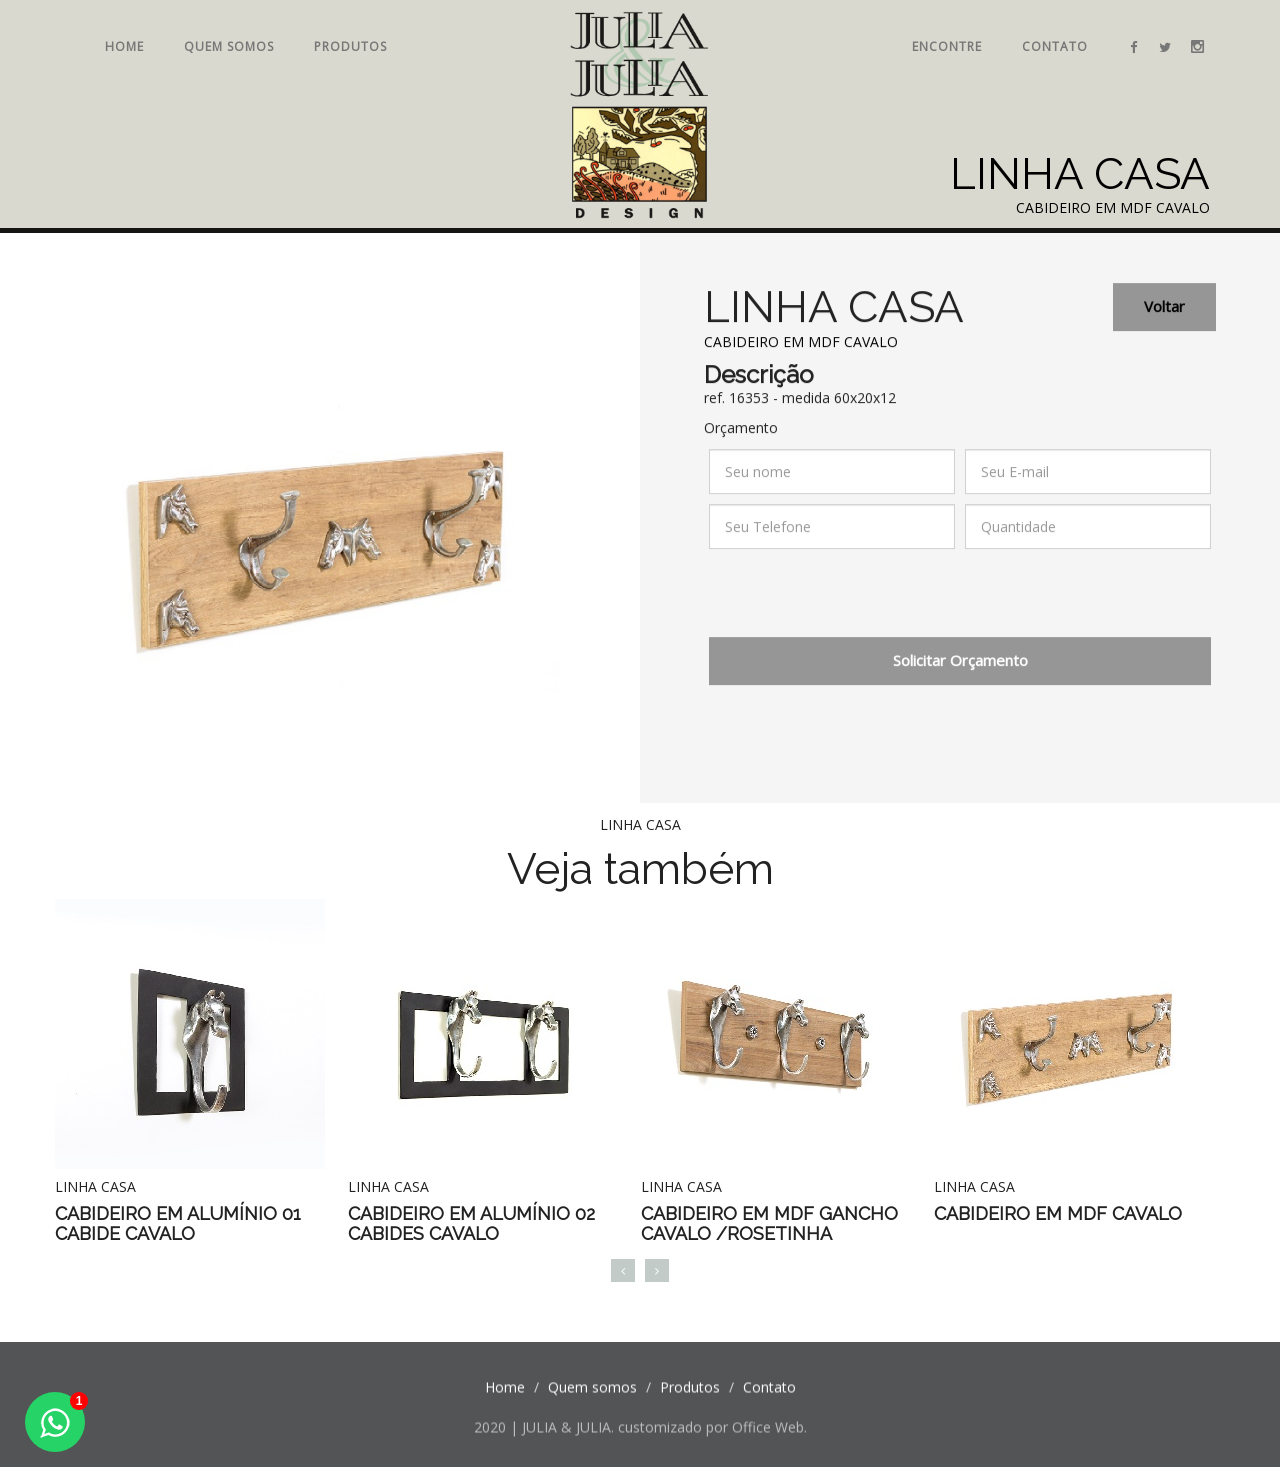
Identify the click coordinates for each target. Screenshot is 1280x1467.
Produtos (350, 46)
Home (124, 46)
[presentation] (861, 608)
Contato (1055, 46)
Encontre (947, 46)
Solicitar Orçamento (960, 670)
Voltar (1164, 316)
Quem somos (229, 46)
